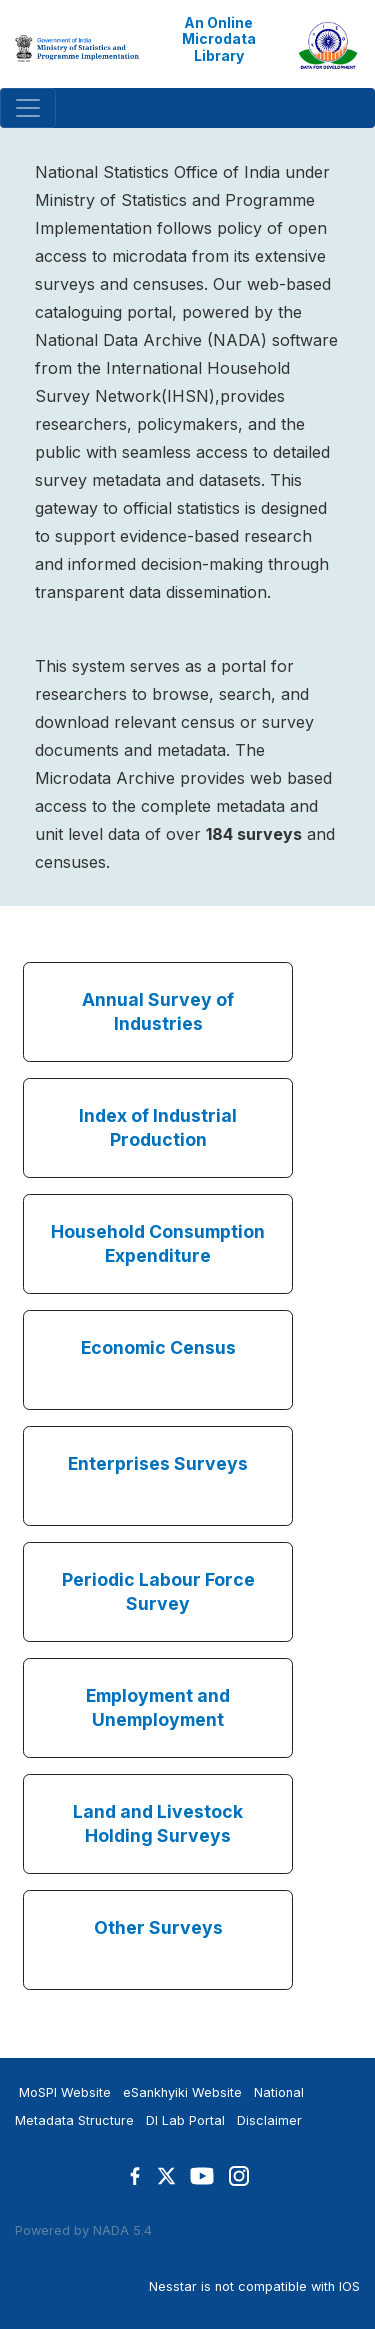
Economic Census (158, 1347)
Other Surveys (158, 1927)
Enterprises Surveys (158, 1463)
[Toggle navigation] (28, 108)
